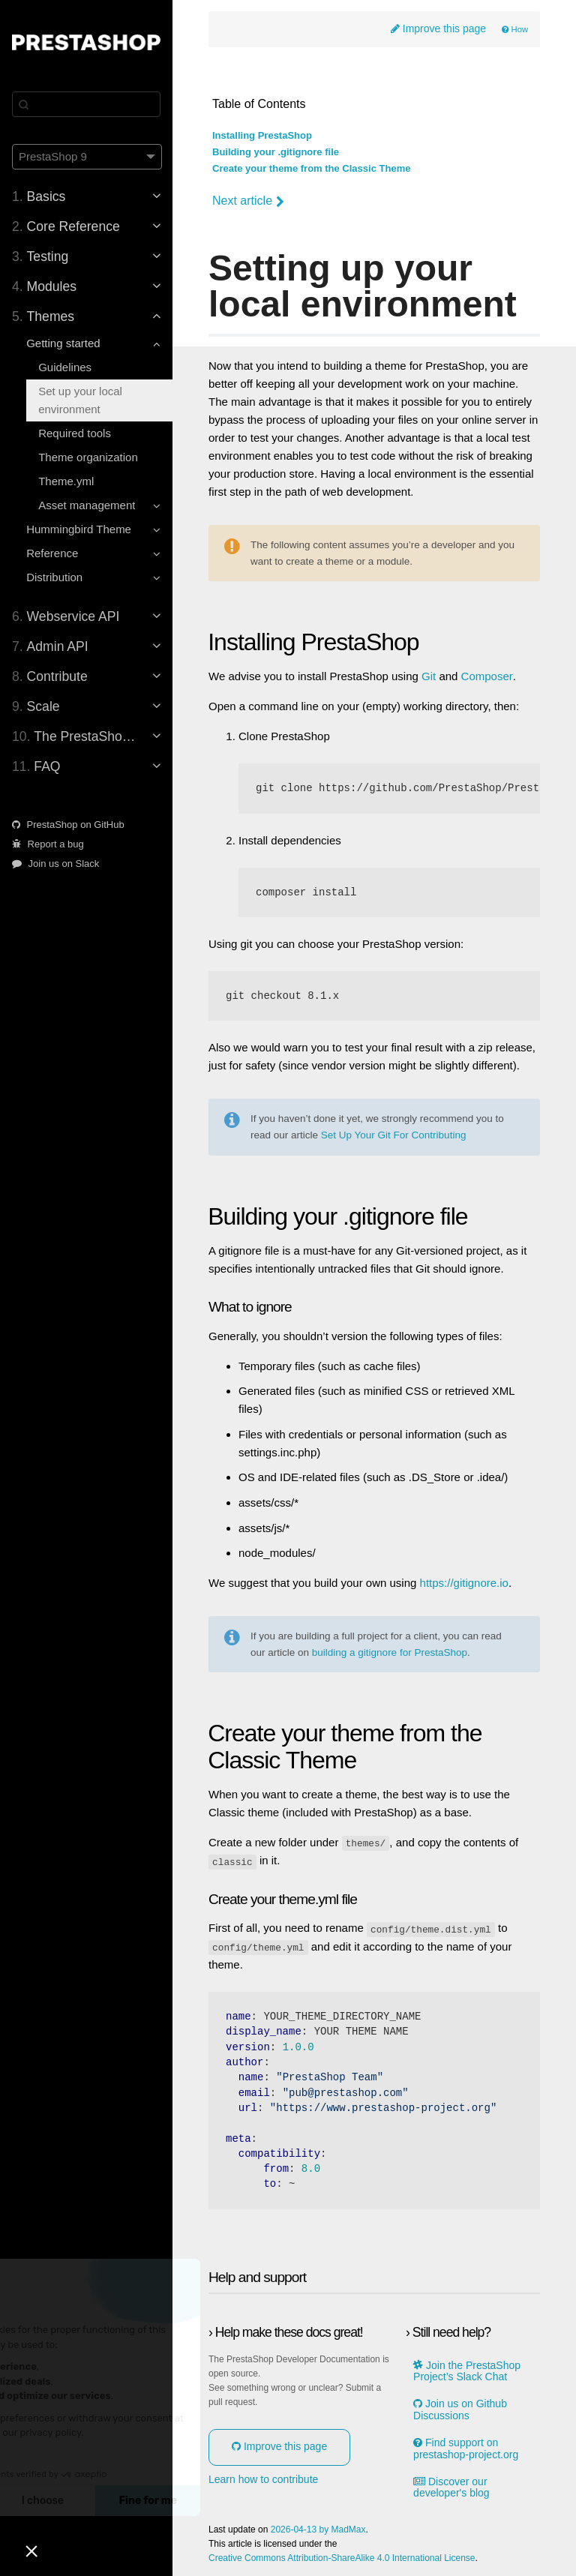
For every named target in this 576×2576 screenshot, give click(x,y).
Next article (248, 201)
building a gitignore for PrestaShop (389, 1653)
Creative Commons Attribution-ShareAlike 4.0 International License (342, 2558)
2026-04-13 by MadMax (318, 2528)
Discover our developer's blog (451, 2486)
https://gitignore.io (464, 1583)
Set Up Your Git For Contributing (393, 1135)
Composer (487, 676)
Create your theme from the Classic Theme (311, 168)
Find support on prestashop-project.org (465, 2448)
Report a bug (48, 844)
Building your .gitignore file (275, 152)
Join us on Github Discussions (460, 2409)
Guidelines (65, 367)
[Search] (86, 104)
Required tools (74, 433)
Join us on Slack (55, 863)
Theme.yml (66, 481)
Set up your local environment (80, 400)
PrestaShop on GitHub (68, 824)
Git (429, 676)
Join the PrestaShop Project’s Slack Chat (466, 2370)
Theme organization (88, 457)
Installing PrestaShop (262, 135)
